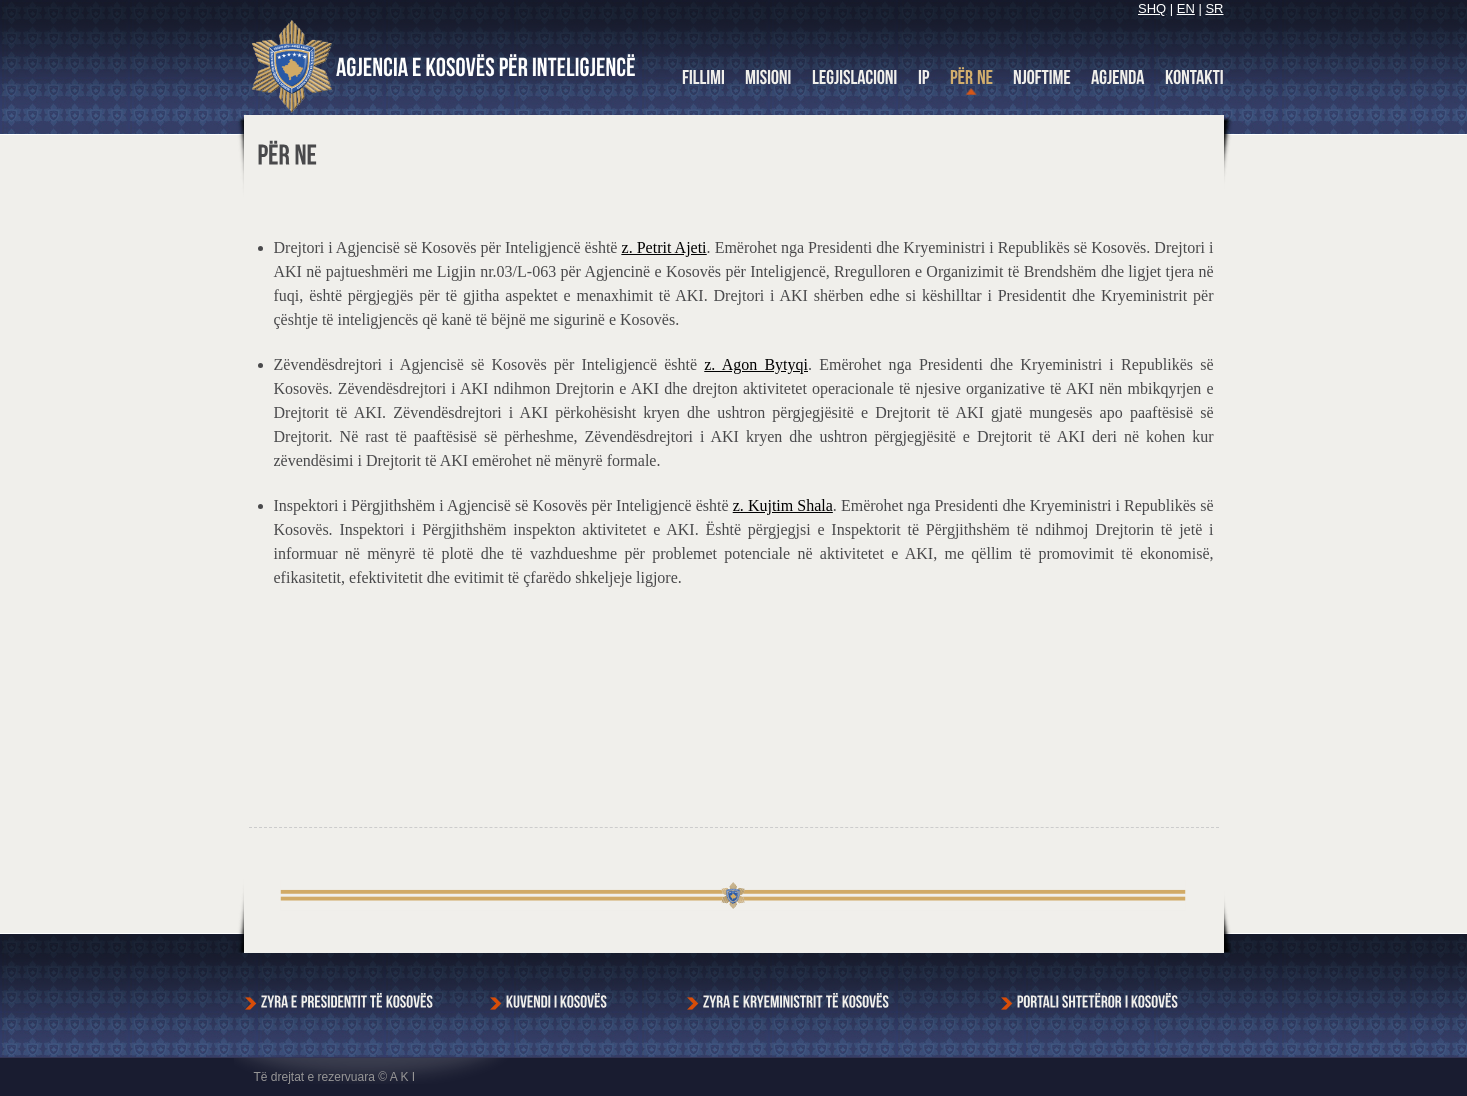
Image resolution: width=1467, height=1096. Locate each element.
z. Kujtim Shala (783, 505)
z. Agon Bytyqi (756, 364)
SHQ (1152, 8)
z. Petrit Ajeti (664, 247)
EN (1186, 8)
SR (1214, 8)
